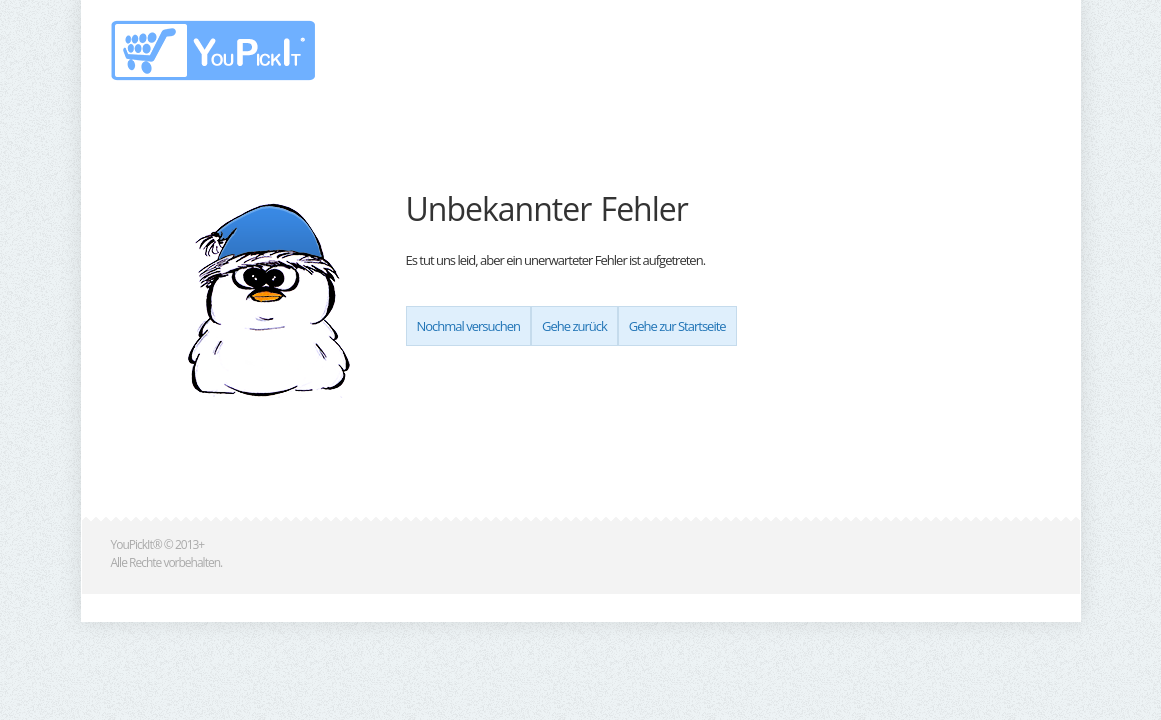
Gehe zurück (574, 326)
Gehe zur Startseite (677, 326)
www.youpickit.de (214, 50)
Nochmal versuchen (468, 326)
